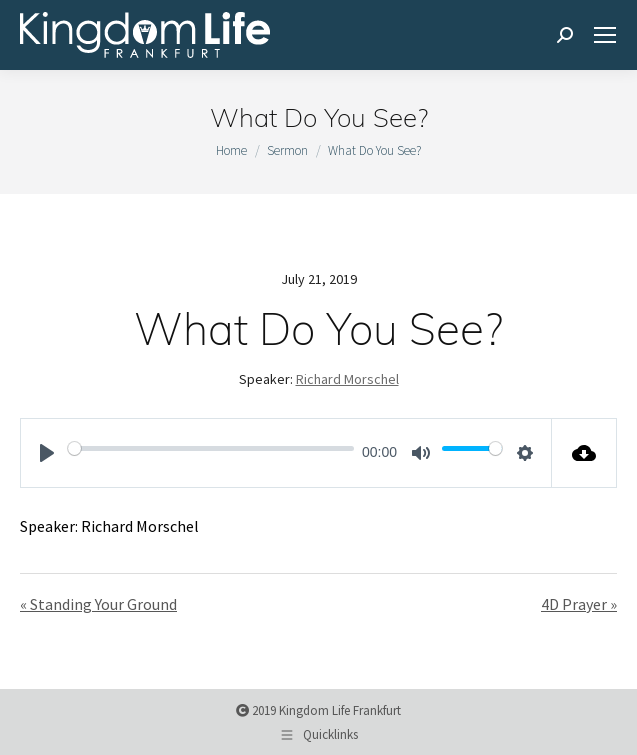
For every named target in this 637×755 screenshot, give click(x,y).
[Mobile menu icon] (605, 35)
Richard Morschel (347, 379)
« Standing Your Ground (98, 604)
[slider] (211, 448)
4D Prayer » (579, 604)
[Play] (47, 453)
